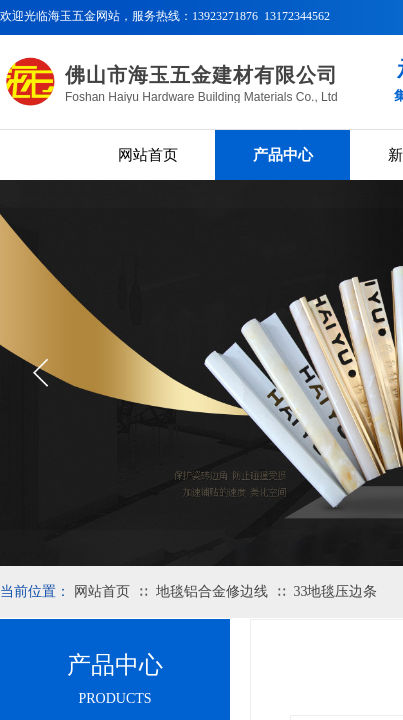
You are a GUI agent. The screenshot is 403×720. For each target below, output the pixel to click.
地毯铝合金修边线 (212, 591)
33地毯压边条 (335, 591)
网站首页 (148, 155)
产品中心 (283, 155)
